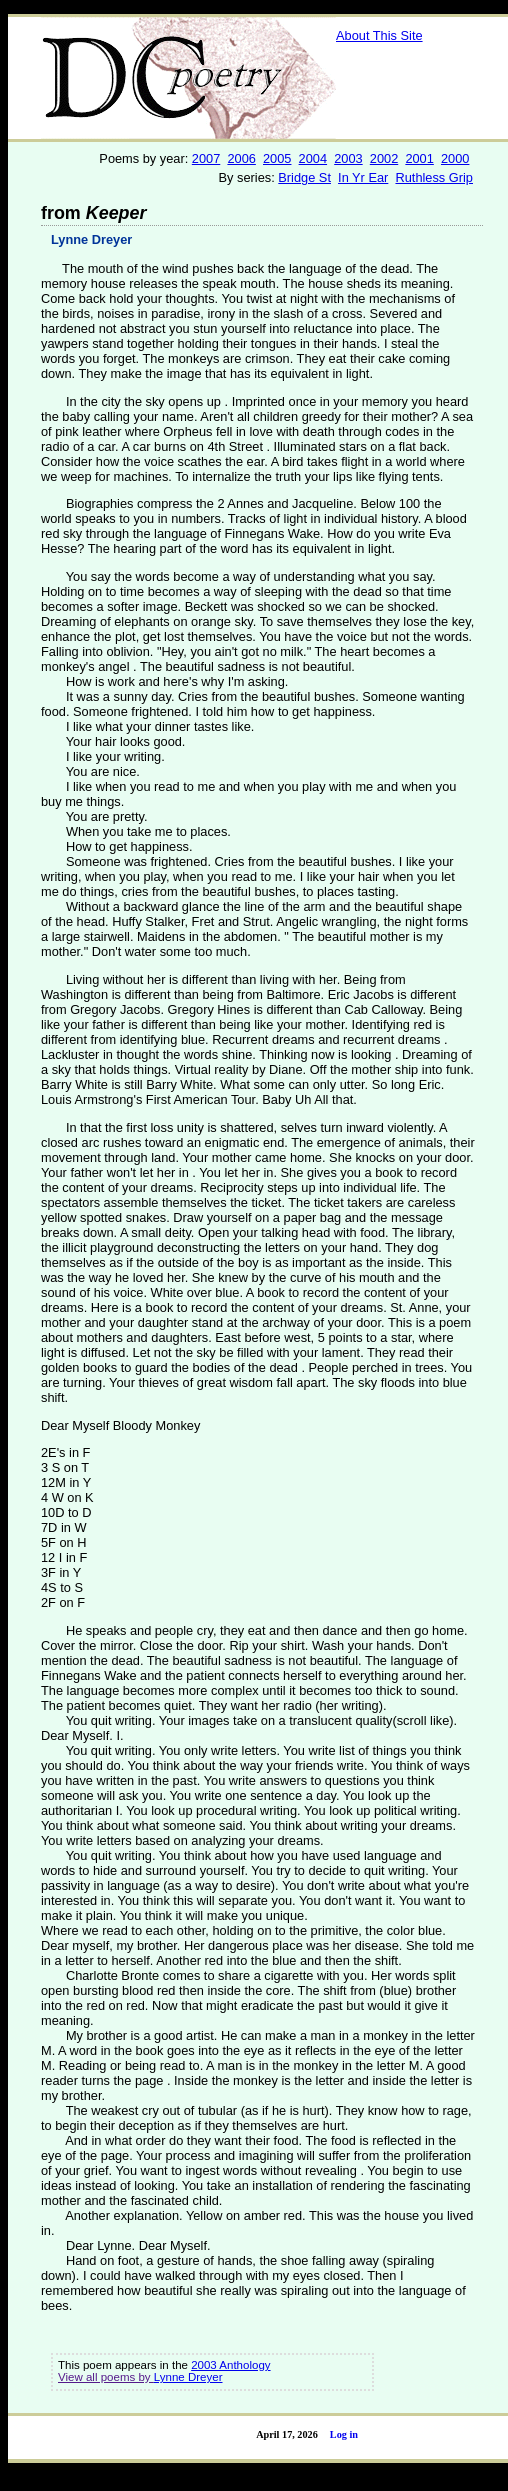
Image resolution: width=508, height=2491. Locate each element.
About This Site (379, 35)
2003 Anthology (230, 2365)
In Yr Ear (363, 177)
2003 (348, 158)
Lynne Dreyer (91, 239)
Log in (344, 2434)
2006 (241, 158)
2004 (313, 158)
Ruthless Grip (434, 177)
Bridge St (304, 177)
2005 (277, 158)
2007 (206, 158)
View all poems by (106, 2377)
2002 (384, 158)
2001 (419, 158)
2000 (455, 158)
